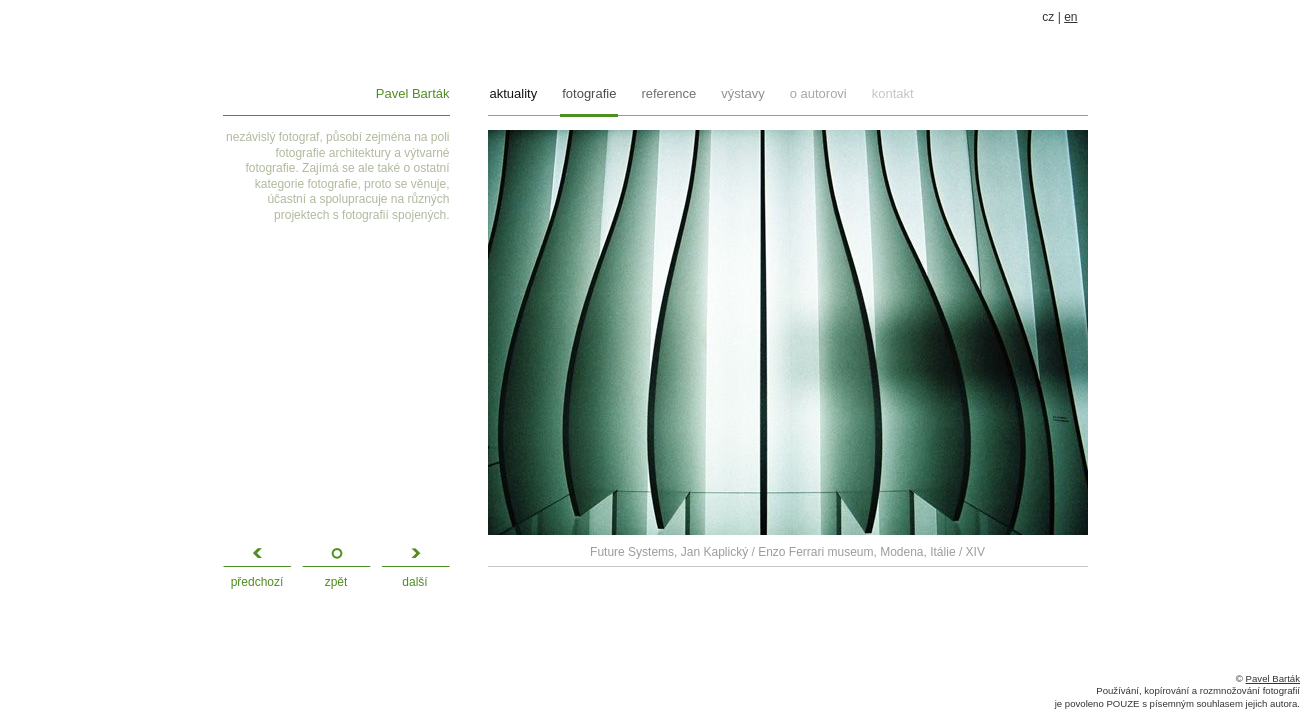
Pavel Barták (413, 93)
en (1070, 17)
